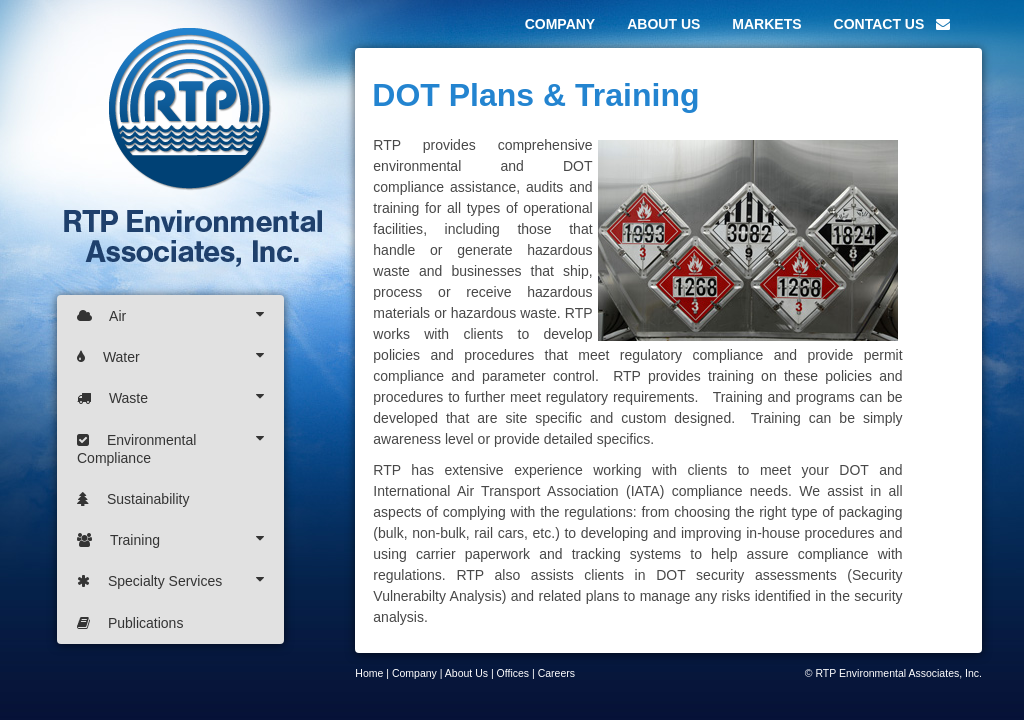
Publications (130, 623)
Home (369, 673)
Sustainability (133, 499)
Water (170, 356)
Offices (513, 673)
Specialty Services (170, 580)
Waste (170, 397)
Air (170, 315)
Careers (556, 673)
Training (170, 539)
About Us (466, 673)
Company (414, 673)
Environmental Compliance (170, 448)
